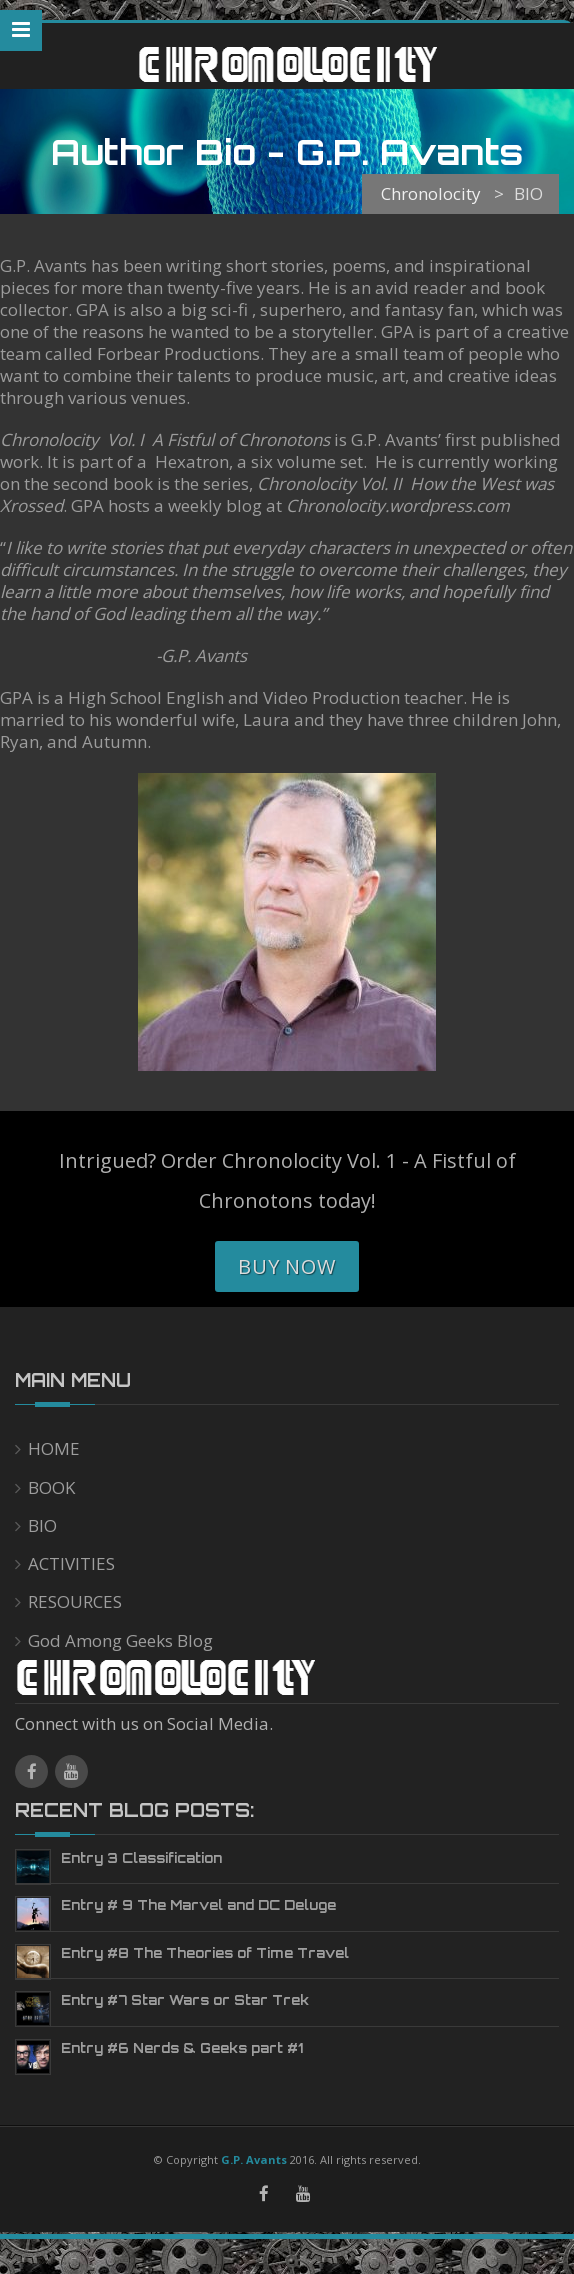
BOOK (51, 1487)
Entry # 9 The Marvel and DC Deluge (198, 1905)
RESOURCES (75, 1601)
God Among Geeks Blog (120, 1640)
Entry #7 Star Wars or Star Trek (185, 2000)
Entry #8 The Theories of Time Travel (205, 1953)
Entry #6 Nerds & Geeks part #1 (182, 2048)
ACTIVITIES (71, 1563)
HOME (54, 1448)
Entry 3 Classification (141, 1858)
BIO (42, 1525)
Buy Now (287, 1266)
